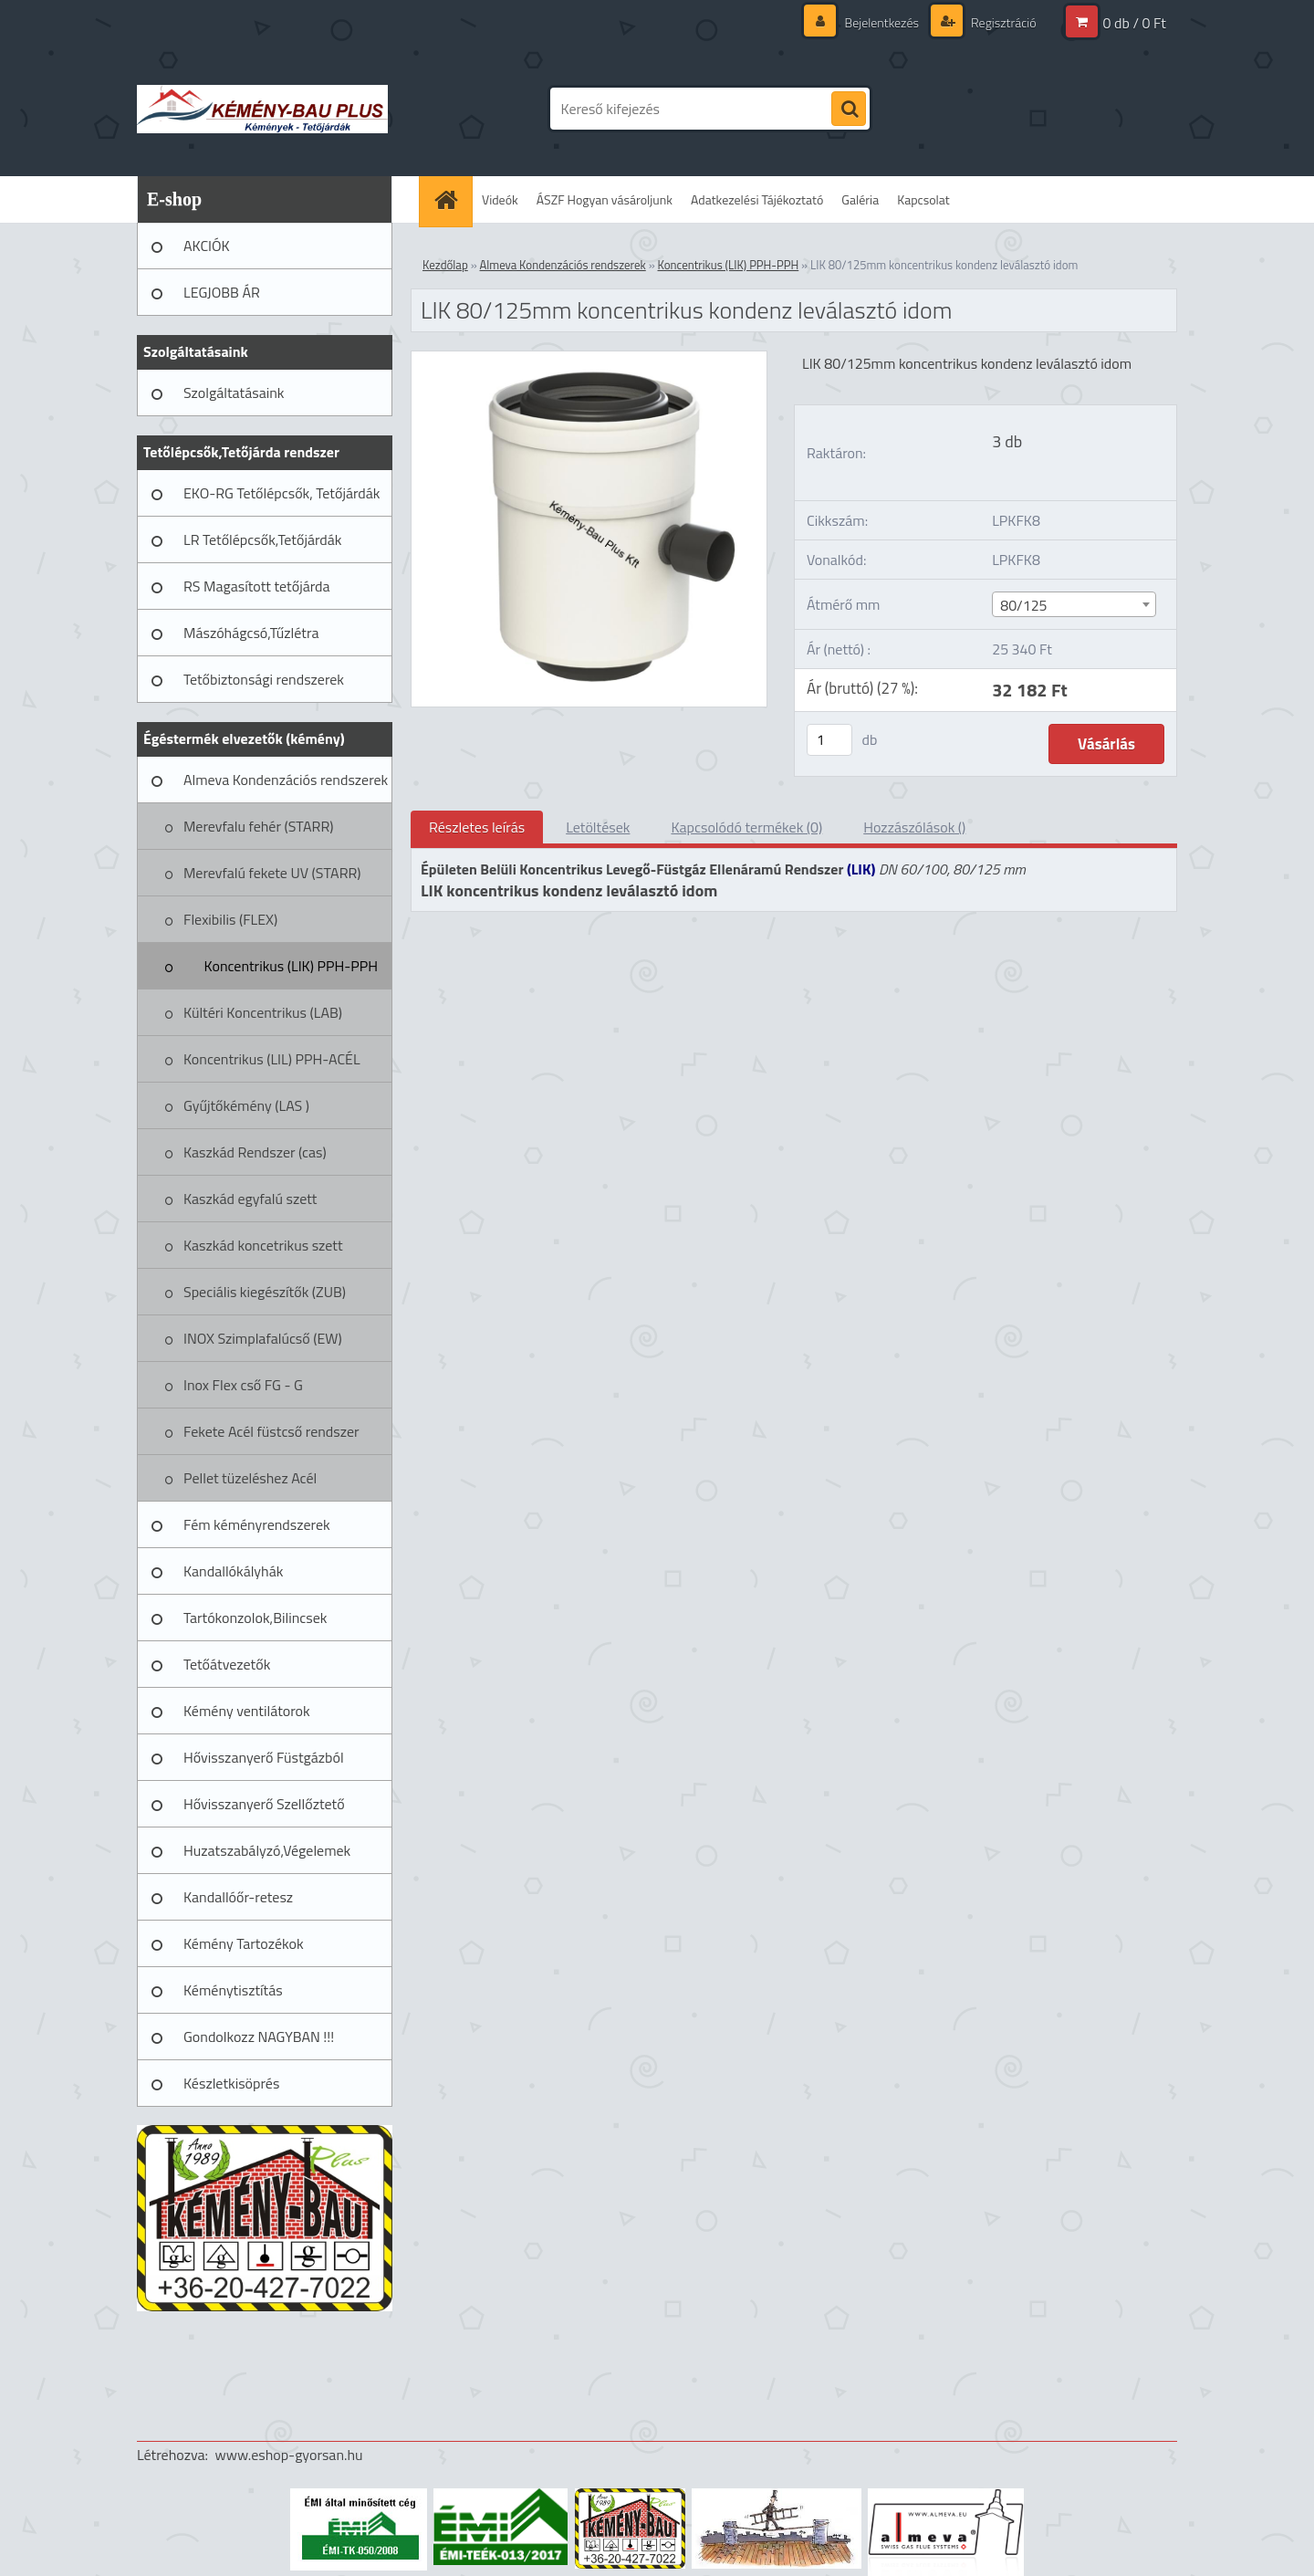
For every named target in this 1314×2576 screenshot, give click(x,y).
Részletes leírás (477, 827)
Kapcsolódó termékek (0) (746, 827)
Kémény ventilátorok (246, 1711)
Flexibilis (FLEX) (230, 919)
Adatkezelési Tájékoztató (757, 199)
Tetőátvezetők (226, 1664)
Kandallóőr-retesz (238, 1897)
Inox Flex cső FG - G (243, 1385)
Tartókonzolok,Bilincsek (255, 1617)
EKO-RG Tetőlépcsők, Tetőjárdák (281, 493)
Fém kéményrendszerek (256, 1524)
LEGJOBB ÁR (221, 292)
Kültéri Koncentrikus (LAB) (262, 1012)
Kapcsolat (923, 199)
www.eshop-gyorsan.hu (289, 2455)
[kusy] (829, 740)
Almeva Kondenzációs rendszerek (285, 780)
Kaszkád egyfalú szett (250, 1198)
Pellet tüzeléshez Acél (250, 1478)
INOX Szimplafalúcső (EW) (262, 1338)
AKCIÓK (206, 246)
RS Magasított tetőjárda (256, 586)
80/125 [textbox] (1023, 605)
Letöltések (598, 827)
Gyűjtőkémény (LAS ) (246, 1105)
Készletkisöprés (231, 2083)
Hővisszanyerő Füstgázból (263, 1757)
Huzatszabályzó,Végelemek (266, 1850)
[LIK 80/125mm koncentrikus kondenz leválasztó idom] (589, 359)
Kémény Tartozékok (243, 1943)
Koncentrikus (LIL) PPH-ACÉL (271, 1059)
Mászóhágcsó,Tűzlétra (251, 633)
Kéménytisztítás (233, 1990)
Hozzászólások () (914, 827)
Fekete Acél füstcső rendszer (271, 1431)
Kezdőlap (445, 265)
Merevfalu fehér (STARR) (258, 826)
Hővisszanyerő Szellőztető (264, 1804)
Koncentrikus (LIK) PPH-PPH (291, 966)
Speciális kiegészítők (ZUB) (264, 1292)
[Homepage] (452, 199)
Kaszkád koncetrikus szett (263, 1245)
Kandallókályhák (233, 1571)
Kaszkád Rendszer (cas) (255, 1152)
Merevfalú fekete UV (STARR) (272, 873)
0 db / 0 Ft (1134, 23)
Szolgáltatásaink (233, 392)
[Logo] (262, 108)
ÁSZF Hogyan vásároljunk (605, 199)
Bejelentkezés (881, 22)
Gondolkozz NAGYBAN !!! (258, 2036)
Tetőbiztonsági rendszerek (263, 679)
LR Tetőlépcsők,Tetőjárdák (262, 539)
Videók (500, 199)
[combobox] (1073, 604)
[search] (848, 109)
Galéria (860, 199)
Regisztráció (1002, 22)
